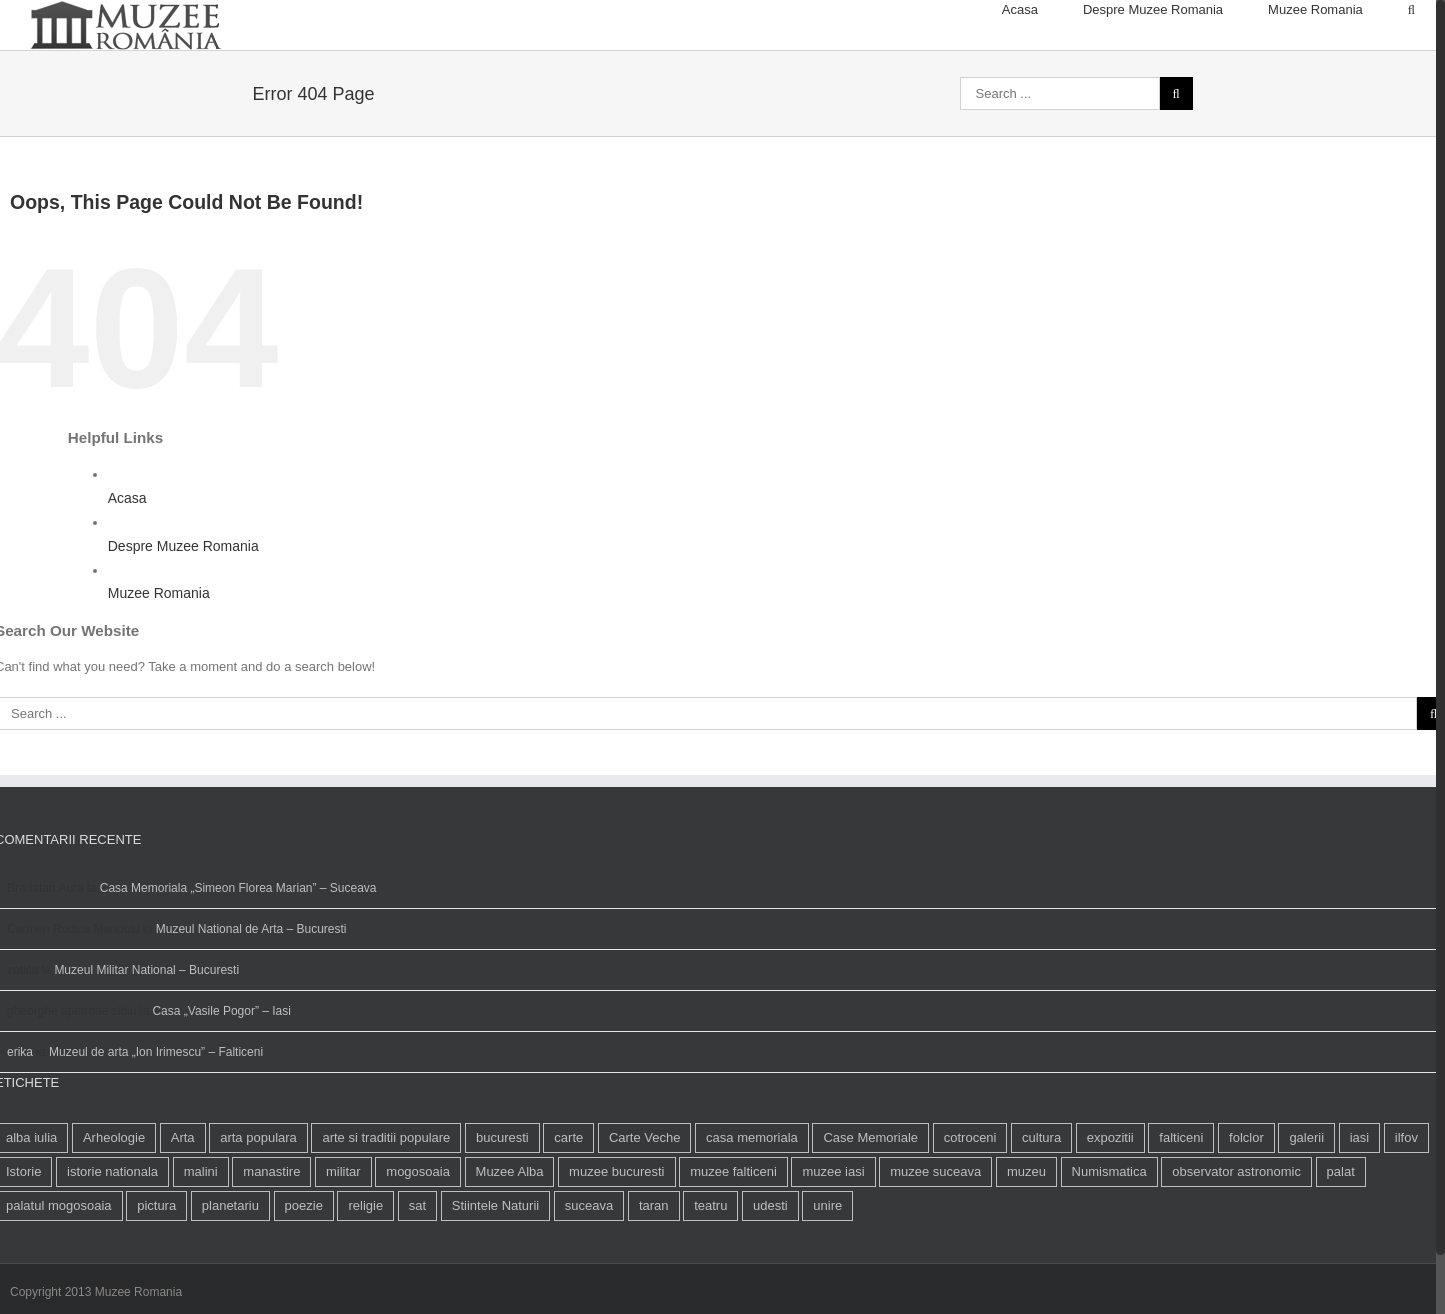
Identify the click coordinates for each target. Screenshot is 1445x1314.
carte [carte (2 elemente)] (568, 1199)
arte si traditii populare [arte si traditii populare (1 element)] (386, 1199)
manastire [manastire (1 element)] (271, 1233)
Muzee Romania (159, 655)
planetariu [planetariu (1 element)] (230, 1267)
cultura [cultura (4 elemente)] (1041, 1199)
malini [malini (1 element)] (201, 1233)
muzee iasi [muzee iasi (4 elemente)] (833, 1233)
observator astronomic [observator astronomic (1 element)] (1236, 1233)
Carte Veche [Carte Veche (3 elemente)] (645, 1199)
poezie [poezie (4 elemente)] (304, 1267)
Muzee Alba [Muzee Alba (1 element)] (510, 1233)
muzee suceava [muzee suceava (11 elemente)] (935, 1233)
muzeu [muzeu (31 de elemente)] (1026, 1233)
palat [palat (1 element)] (1341, 1233)
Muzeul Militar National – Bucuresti (146, 1032)
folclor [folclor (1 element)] (1246, 1199)
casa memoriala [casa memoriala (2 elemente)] (752, 1199)
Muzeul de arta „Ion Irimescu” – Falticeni (156, 1114)
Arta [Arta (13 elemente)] (183, 1199)
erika (20, 1114)
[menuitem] (1042, 10)
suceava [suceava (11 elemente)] (589, 1267)
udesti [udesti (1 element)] (770, 1267)
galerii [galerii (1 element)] (1306, 1199)
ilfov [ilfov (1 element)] (1406, 1199)
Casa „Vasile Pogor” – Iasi (221, 1073)
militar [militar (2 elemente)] (343, 1233)
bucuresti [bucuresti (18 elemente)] (502, 1199)
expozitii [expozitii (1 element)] (1110, 1199)
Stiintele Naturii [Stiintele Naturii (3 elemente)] (495, 1267)
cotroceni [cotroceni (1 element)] (970, 1199)
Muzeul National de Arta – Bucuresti (251, 991)
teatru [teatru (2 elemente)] (710, 1267)
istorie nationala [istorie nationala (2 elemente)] (112, 1233)
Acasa (127, 560)
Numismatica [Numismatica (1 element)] (1109, 1233)
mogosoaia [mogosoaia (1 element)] (418, 1233)
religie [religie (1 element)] (365, 1267)
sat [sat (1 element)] (417, 1267)
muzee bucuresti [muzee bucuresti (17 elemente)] (616, 1233)
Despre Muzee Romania (183, 608)
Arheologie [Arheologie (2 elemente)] (114, 1199)
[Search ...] (1060, 155)
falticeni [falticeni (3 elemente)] (1181, 1199)
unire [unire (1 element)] (827, 1267)
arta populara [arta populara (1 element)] (258, 1199)
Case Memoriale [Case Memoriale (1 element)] (870, 1199)
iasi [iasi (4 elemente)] (1360, 1199)
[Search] (1411, 10)
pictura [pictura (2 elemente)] (156, 1267)
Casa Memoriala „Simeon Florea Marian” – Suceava (238, 950)
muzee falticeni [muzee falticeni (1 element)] (733, 1233)
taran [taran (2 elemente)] (654, 1267)
